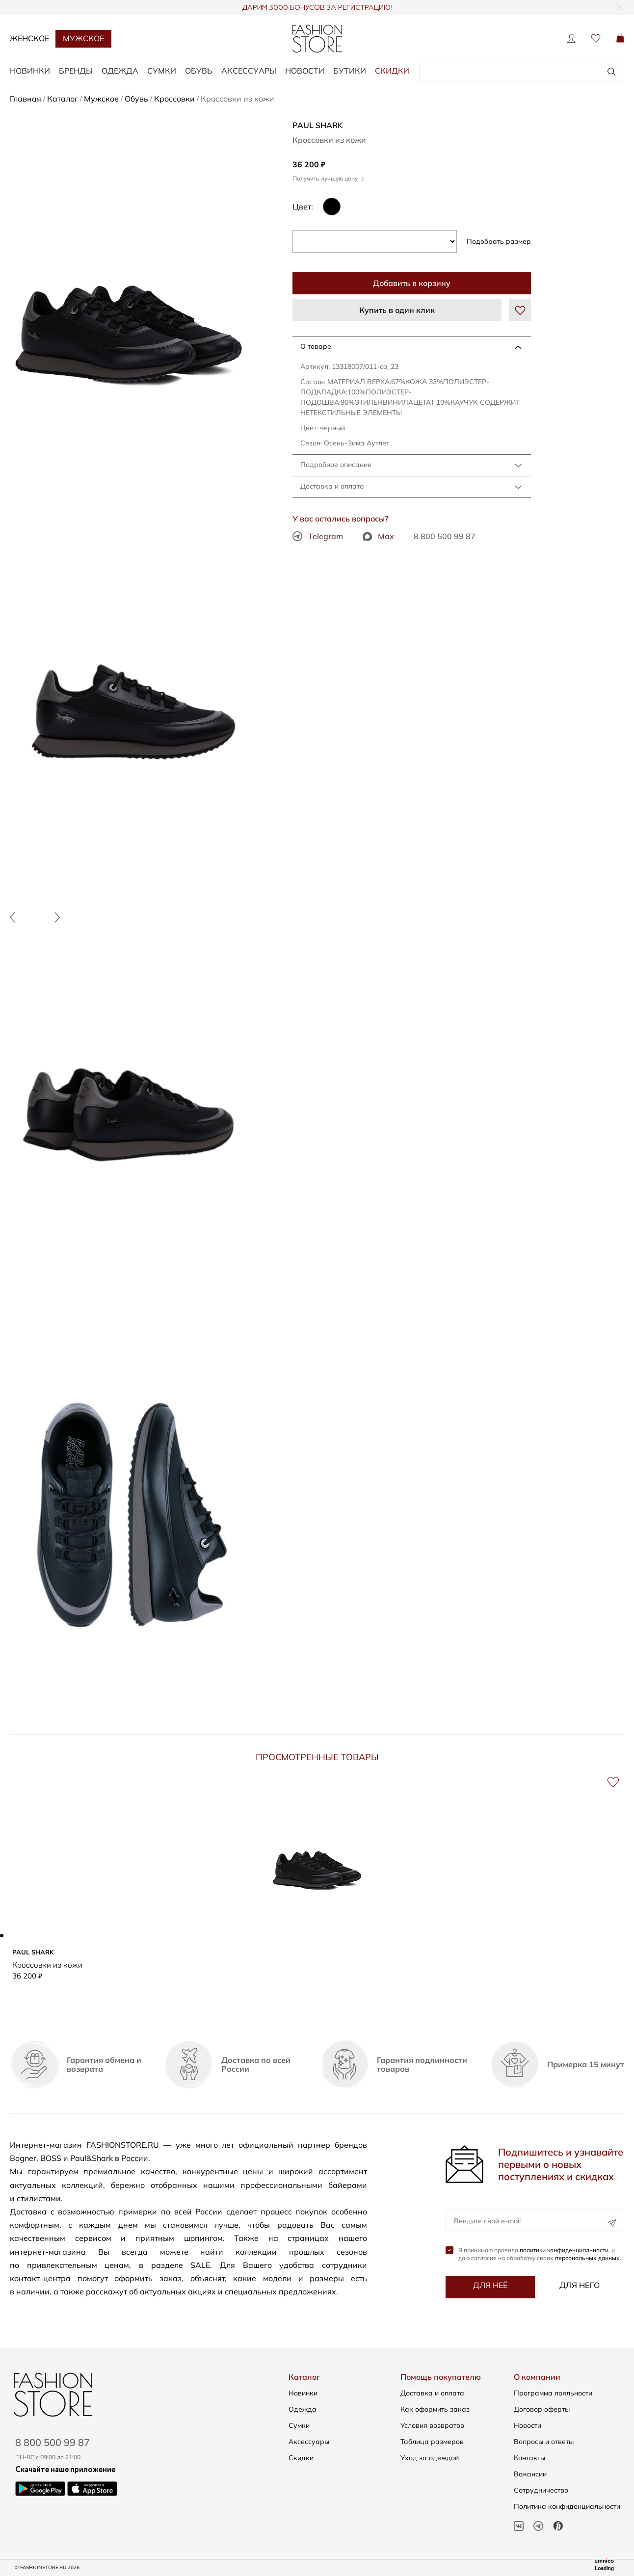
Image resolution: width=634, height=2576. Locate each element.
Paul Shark (317, 125)
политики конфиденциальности (564, 2250)
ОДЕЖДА (120, 71)
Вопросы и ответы (544, 2441)
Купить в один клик (397, 310)
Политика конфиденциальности (567, 2506)
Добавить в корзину (411, 283)
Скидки (392, 71)
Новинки (303, 2393)
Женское (29, 38)
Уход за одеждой (429, 2457)
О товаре (315, 346)
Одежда (303, 2409)
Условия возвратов (432, 2425)
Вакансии (530, 2474)
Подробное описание (335, 464)
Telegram (317, 536)
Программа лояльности (553, 2393)
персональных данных (587, 2258)
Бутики (349, 71)
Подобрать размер (499, 241)
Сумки (299, 2425)
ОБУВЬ (198, 71)
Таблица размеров (432, 2441)
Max (378, 536)
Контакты (529, 2457)
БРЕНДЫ (76, 71)
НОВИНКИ (30, 71)
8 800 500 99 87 (445, 536)
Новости (304, 71)
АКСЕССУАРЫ (248, 71)
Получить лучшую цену (328, 178)
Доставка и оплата (332, 486)
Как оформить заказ (435, 2409)
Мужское (83, 38)
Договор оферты (542, 2409)
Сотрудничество (541, 2490)
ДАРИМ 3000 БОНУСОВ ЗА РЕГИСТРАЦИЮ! (317, 7)
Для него (579, 2285)
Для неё (490, 2285)
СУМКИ (161, 71)
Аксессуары (309, 2441)
